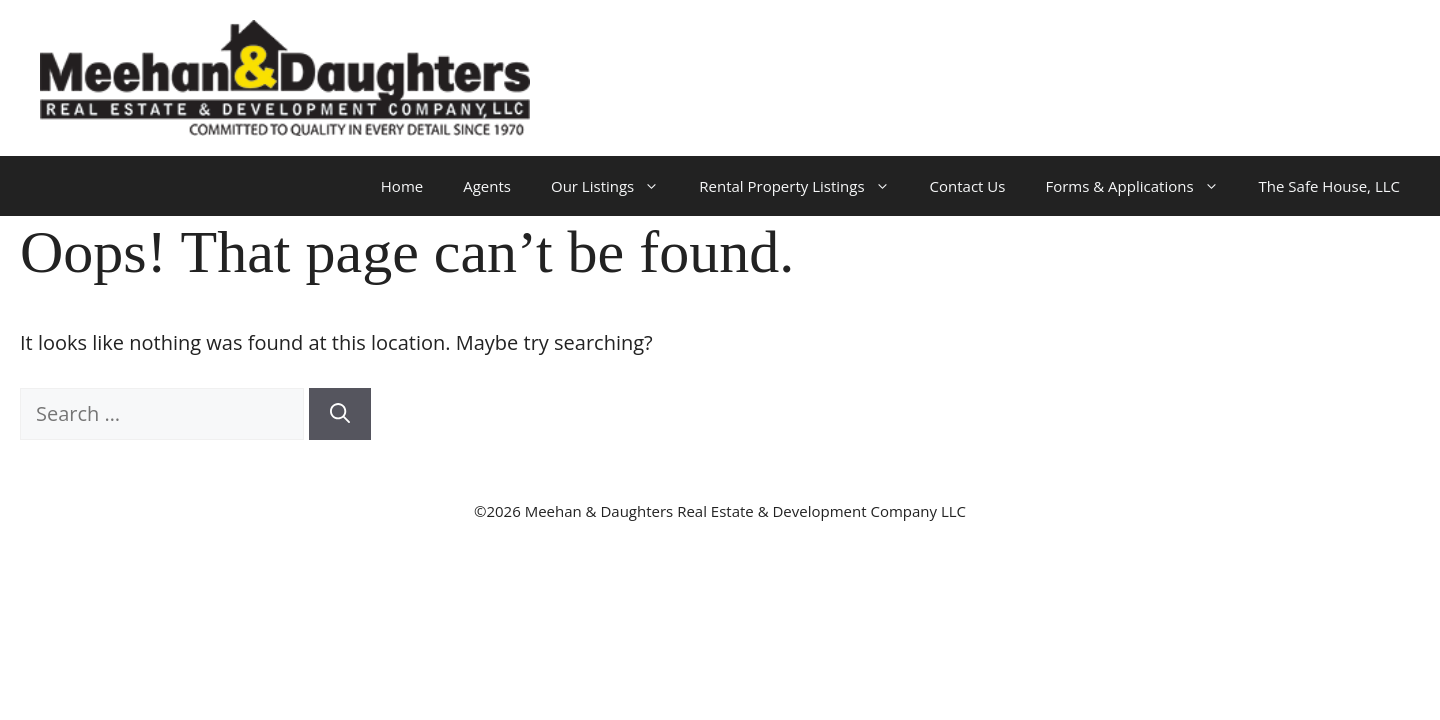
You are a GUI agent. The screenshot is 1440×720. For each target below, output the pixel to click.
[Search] (340, 414)
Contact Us (968, 186)
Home (402, 186)
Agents (487, 186)
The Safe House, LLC (1329, 186)
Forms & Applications (1141, 186)
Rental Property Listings (804, 186)
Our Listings (615, 186)
